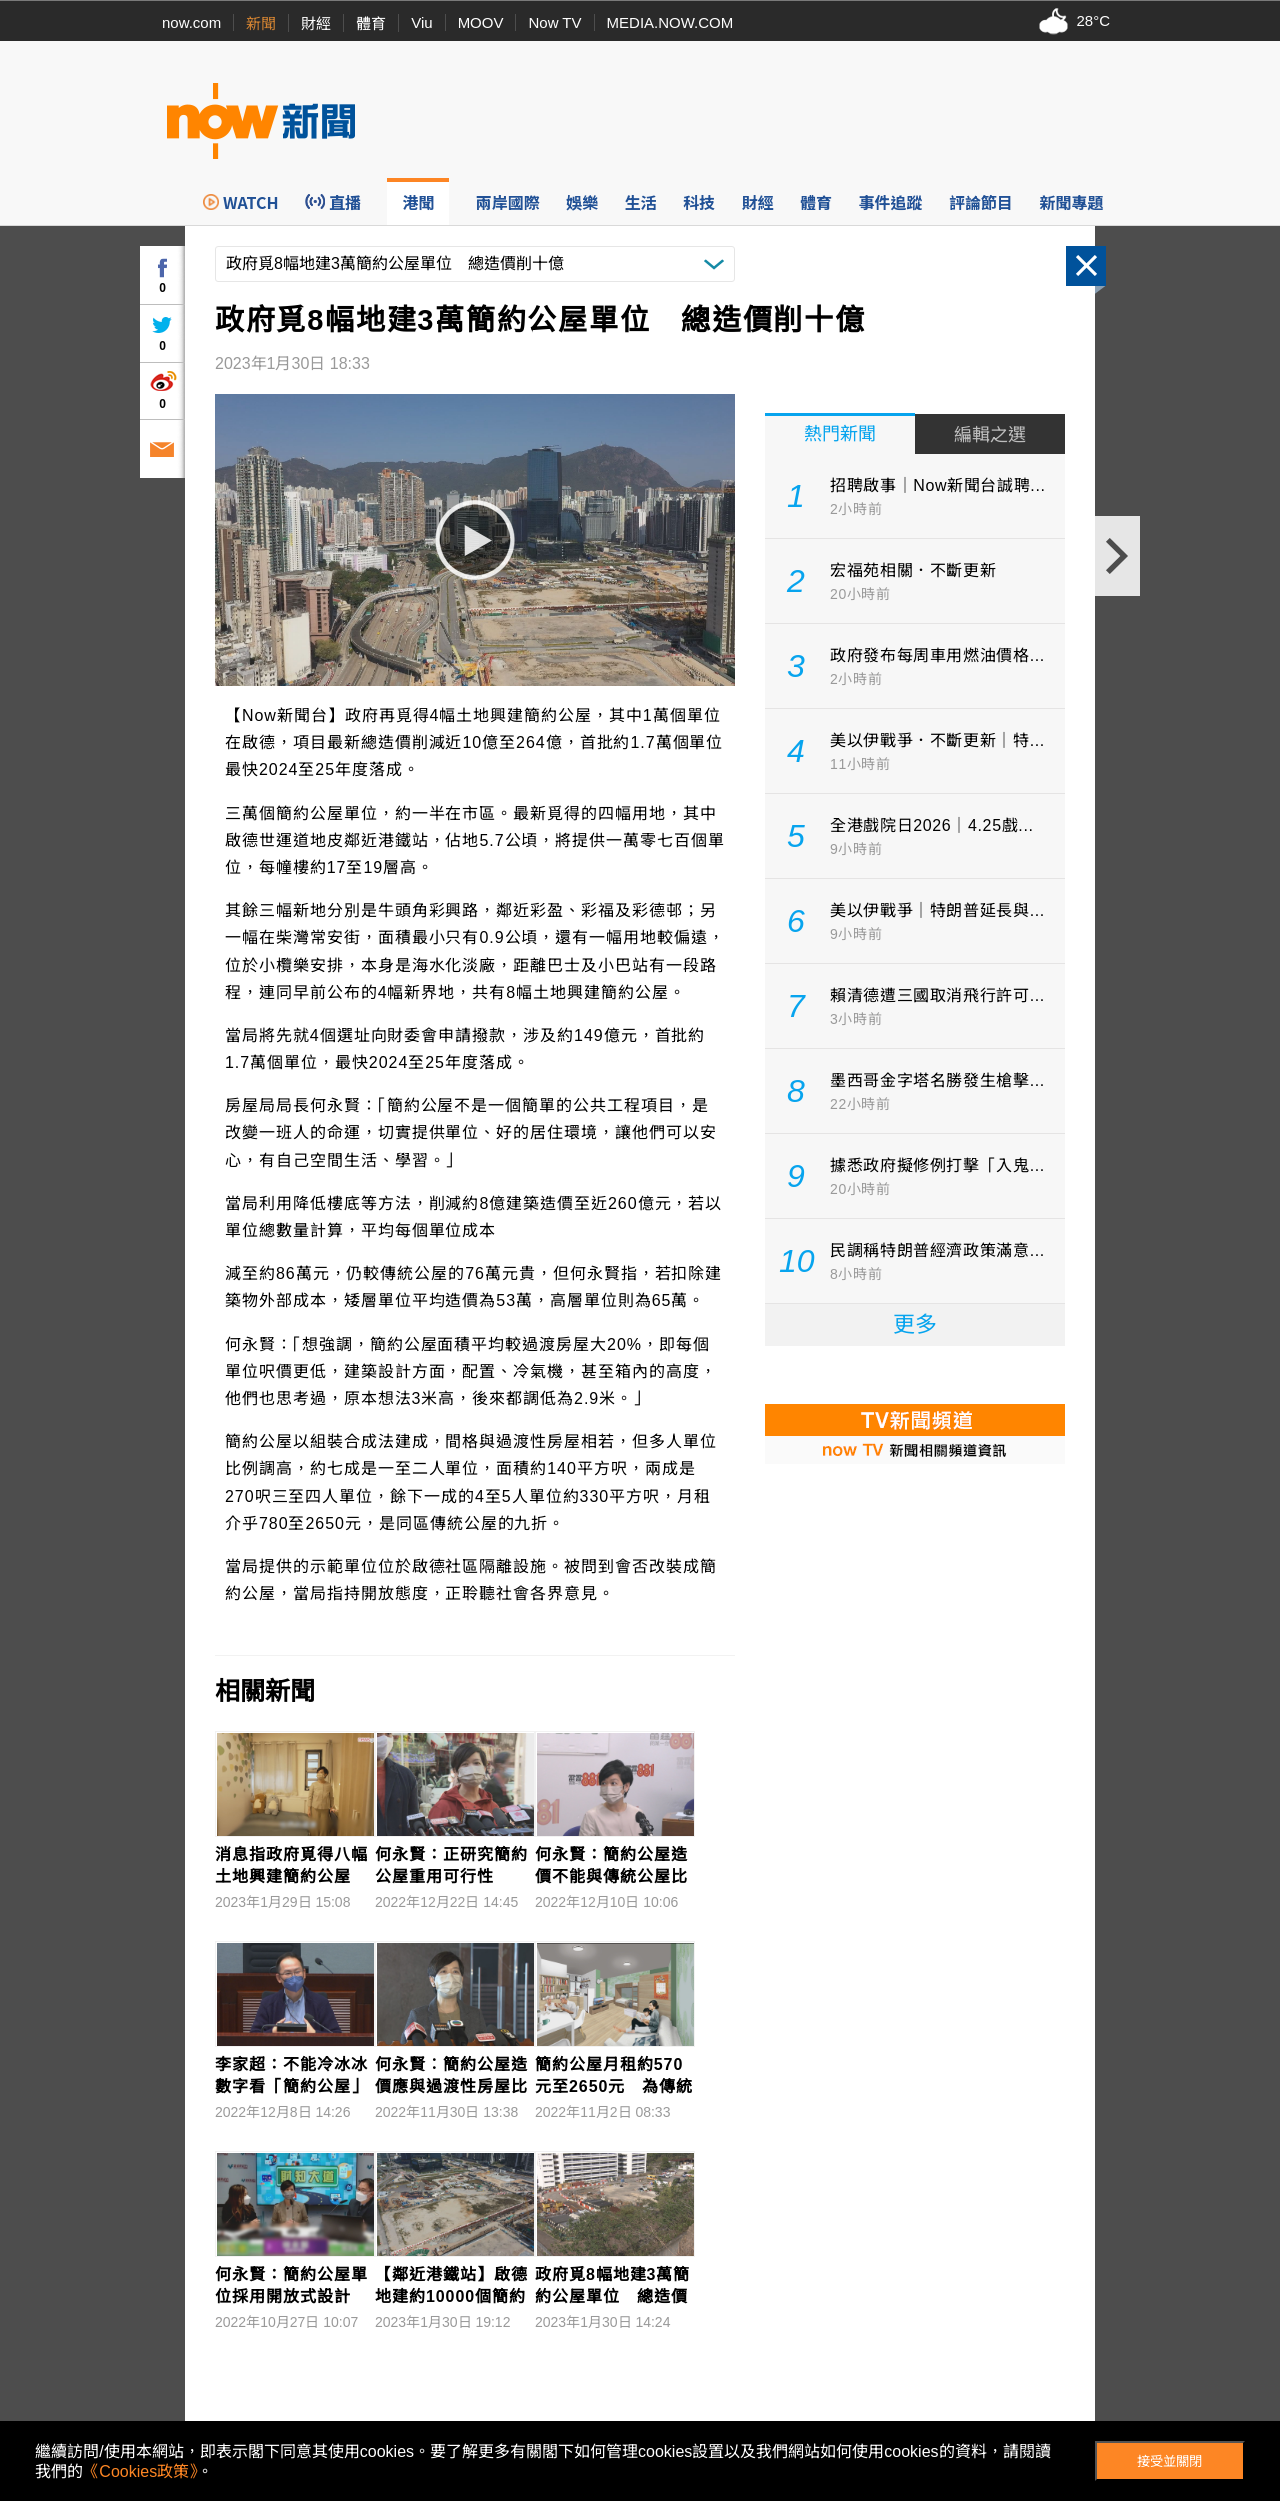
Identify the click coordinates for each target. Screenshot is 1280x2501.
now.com (191, 22)
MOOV (481, 22)
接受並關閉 (1169, 2461)
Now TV (554, 22)
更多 (915, 1324)
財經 (316, 23)
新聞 (261, 23)
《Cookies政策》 (140, 2471)
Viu (421, 22)
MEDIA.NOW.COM (670, 22)
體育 (371, 23)
